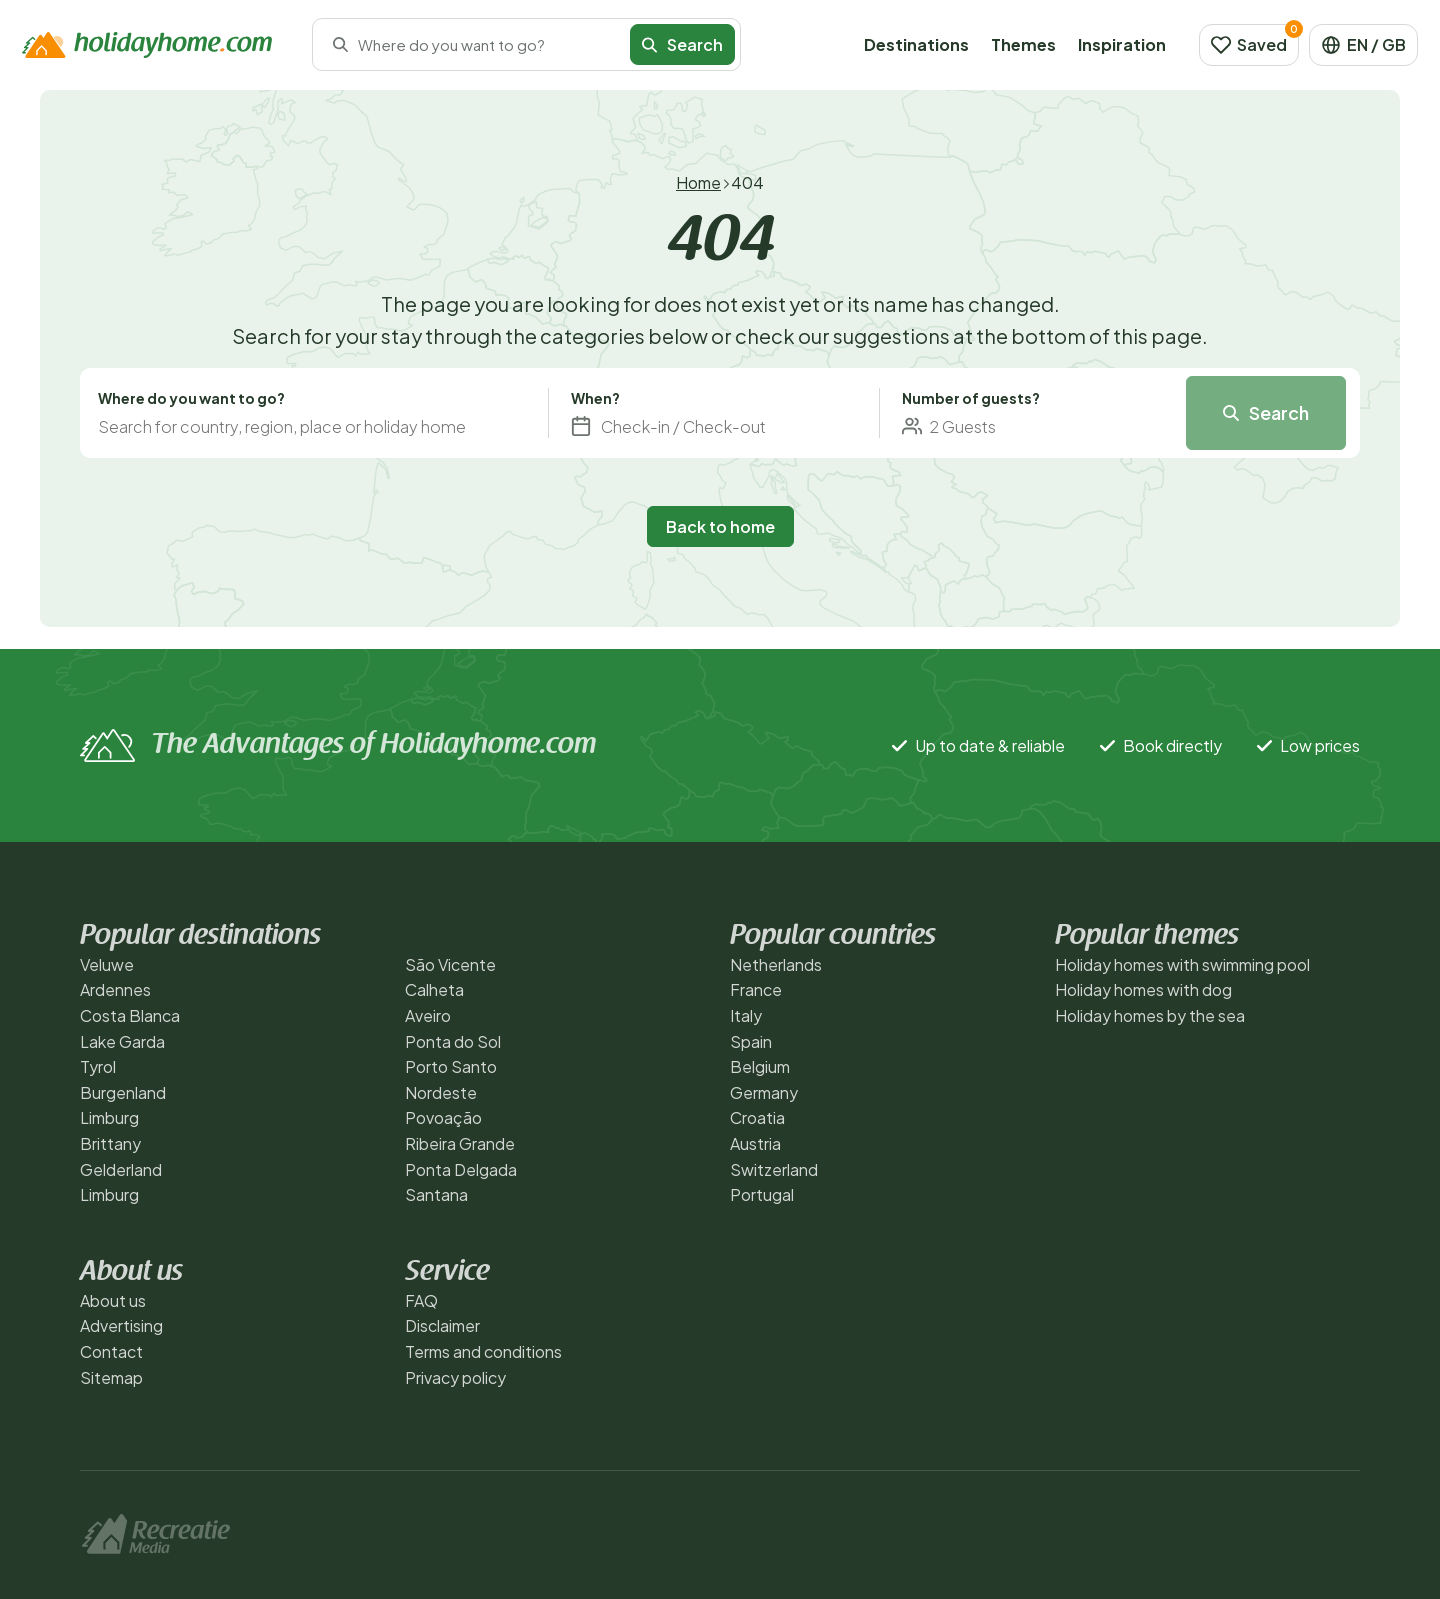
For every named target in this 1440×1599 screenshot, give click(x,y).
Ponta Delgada (461, 1169)
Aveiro (428, 1015)
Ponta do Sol (453, 1041)
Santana (436, 1194)
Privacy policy (455, 1377)
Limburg (109, 1117)
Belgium (760, 1066)
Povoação (443, 1117)
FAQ (421, 1300)
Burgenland (123, 1092)
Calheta (434, 989)
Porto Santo (451, 1066)
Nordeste (441, 1092)
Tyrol (98, 1066)
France (756, 989)
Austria (755, 1143)
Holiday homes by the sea (1150, 1015)
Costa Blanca (130, 1015)
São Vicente (450, 964)
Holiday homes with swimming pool (1182, 964)
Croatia (757, 1117)
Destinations (916, 44)
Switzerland (774, 1169)
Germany (764, 1092)
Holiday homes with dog (1143, 989)
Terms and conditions (483, 1351)
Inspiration (1122, 44)
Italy (746, 1015)
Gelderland (121, 1169)
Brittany (110, 1143)
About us (113, 1300)
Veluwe (107, 964)
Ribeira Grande (460, 1143)
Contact (111, 1351)
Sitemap (111, 1377)
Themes (1023, 44)
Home (698, 182)
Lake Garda (122, 1041)
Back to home (720, 526)
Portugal (762, 1194)
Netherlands (776, 964)
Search (682, 44)
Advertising (121, 1325)
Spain (751, 1041)
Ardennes (115, 989)
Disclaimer (442, 1325)
